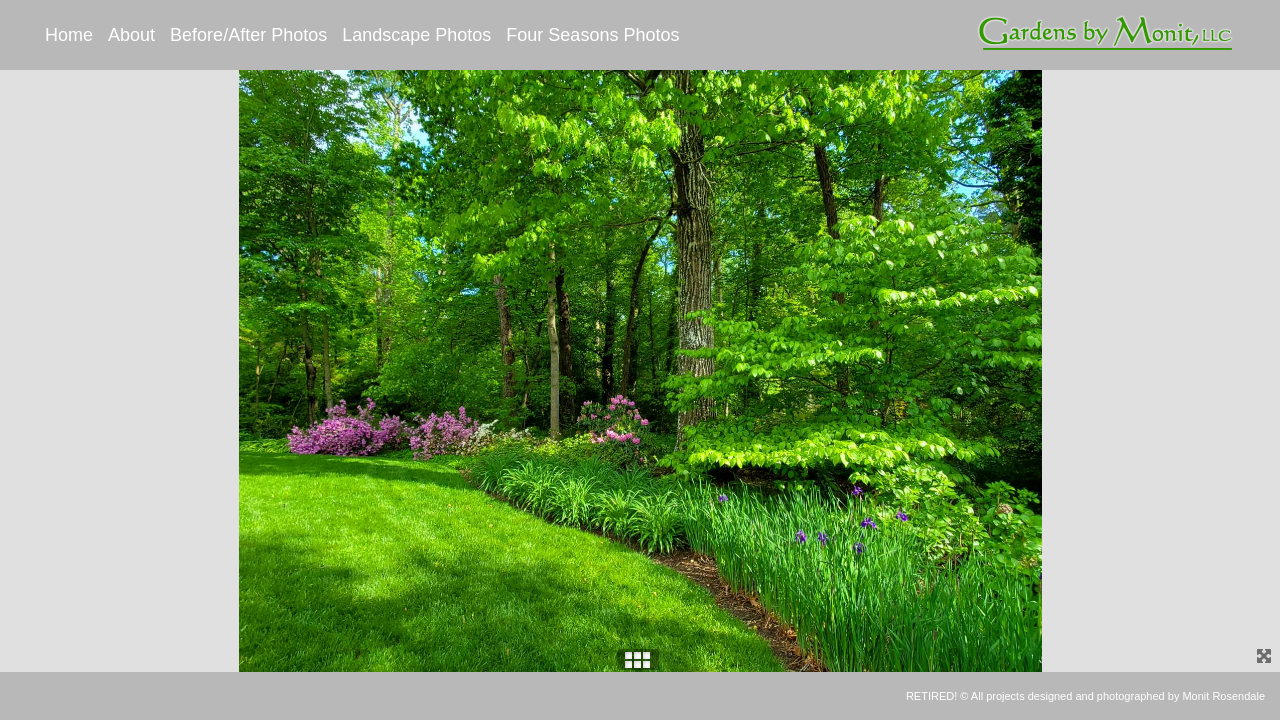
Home (69, 35)
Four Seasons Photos (592, 35)
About (131, 35)
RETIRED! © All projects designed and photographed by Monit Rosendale (1085, 696)
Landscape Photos (416, 35)
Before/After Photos (248, 35)
